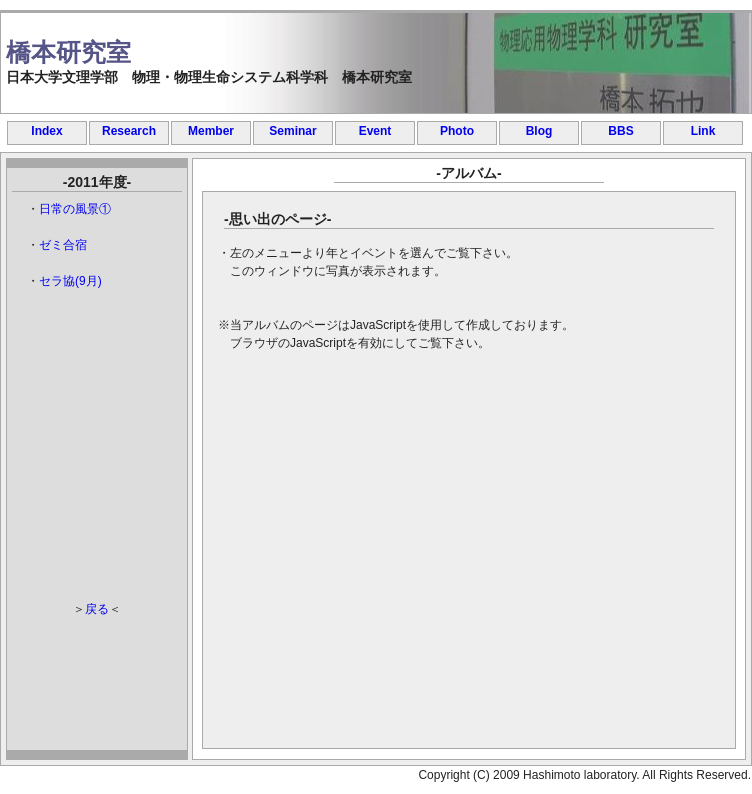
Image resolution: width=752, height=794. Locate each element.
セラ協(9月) (70, 281)
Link (703, 131)
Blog (539, 131)
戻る (97, 609)
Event (375, 131)
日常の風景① (75, 209)
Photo (457, 131)
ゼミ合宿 (63, 245)
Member (211, 131)
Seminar (292, 131)
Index (46, 131)
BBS (620, 131)
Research (129, 131)
